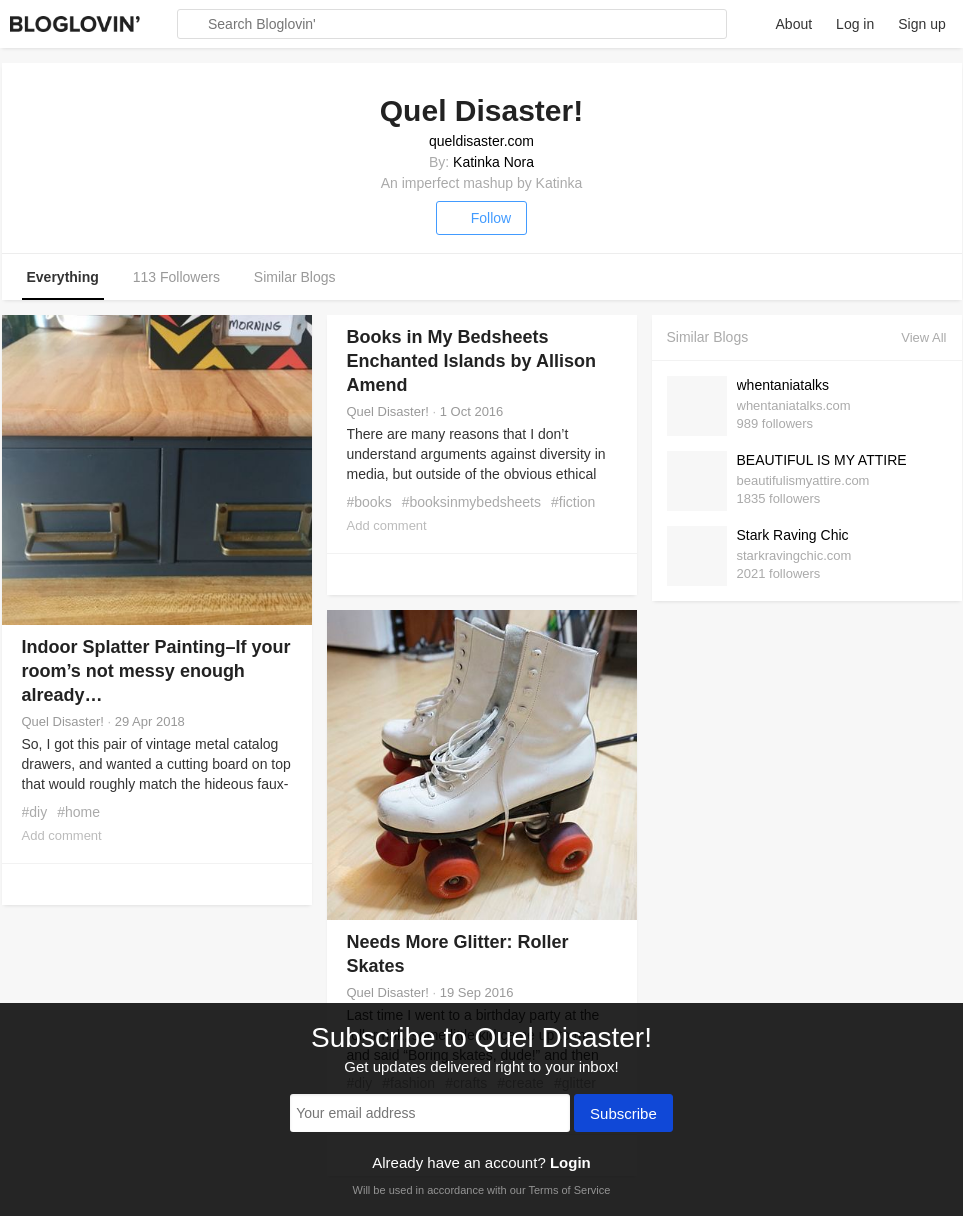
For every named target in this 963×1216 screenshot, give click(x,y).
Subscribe (623, 1115)
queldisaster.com (481, 141)
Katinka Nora (493, 162)
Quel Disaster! (63, 721)
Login (570, 1162)
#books (369, 502)
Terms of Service (569, 1190)
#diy (35, 812)
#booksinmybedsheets (471, 502)
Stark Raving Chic (793, 535)
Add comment (62, 835)
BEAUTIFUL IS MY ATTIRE (822, 460)
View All (923, 337)
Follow (481, 218)
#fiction (573, 502)
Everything (63, 277)
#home (78, 812)
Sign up (921, 24)
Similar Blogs (295, 277)
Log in (855, 24)
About (794, 24)
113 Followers (176, 277)
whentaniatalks (783, 385)
